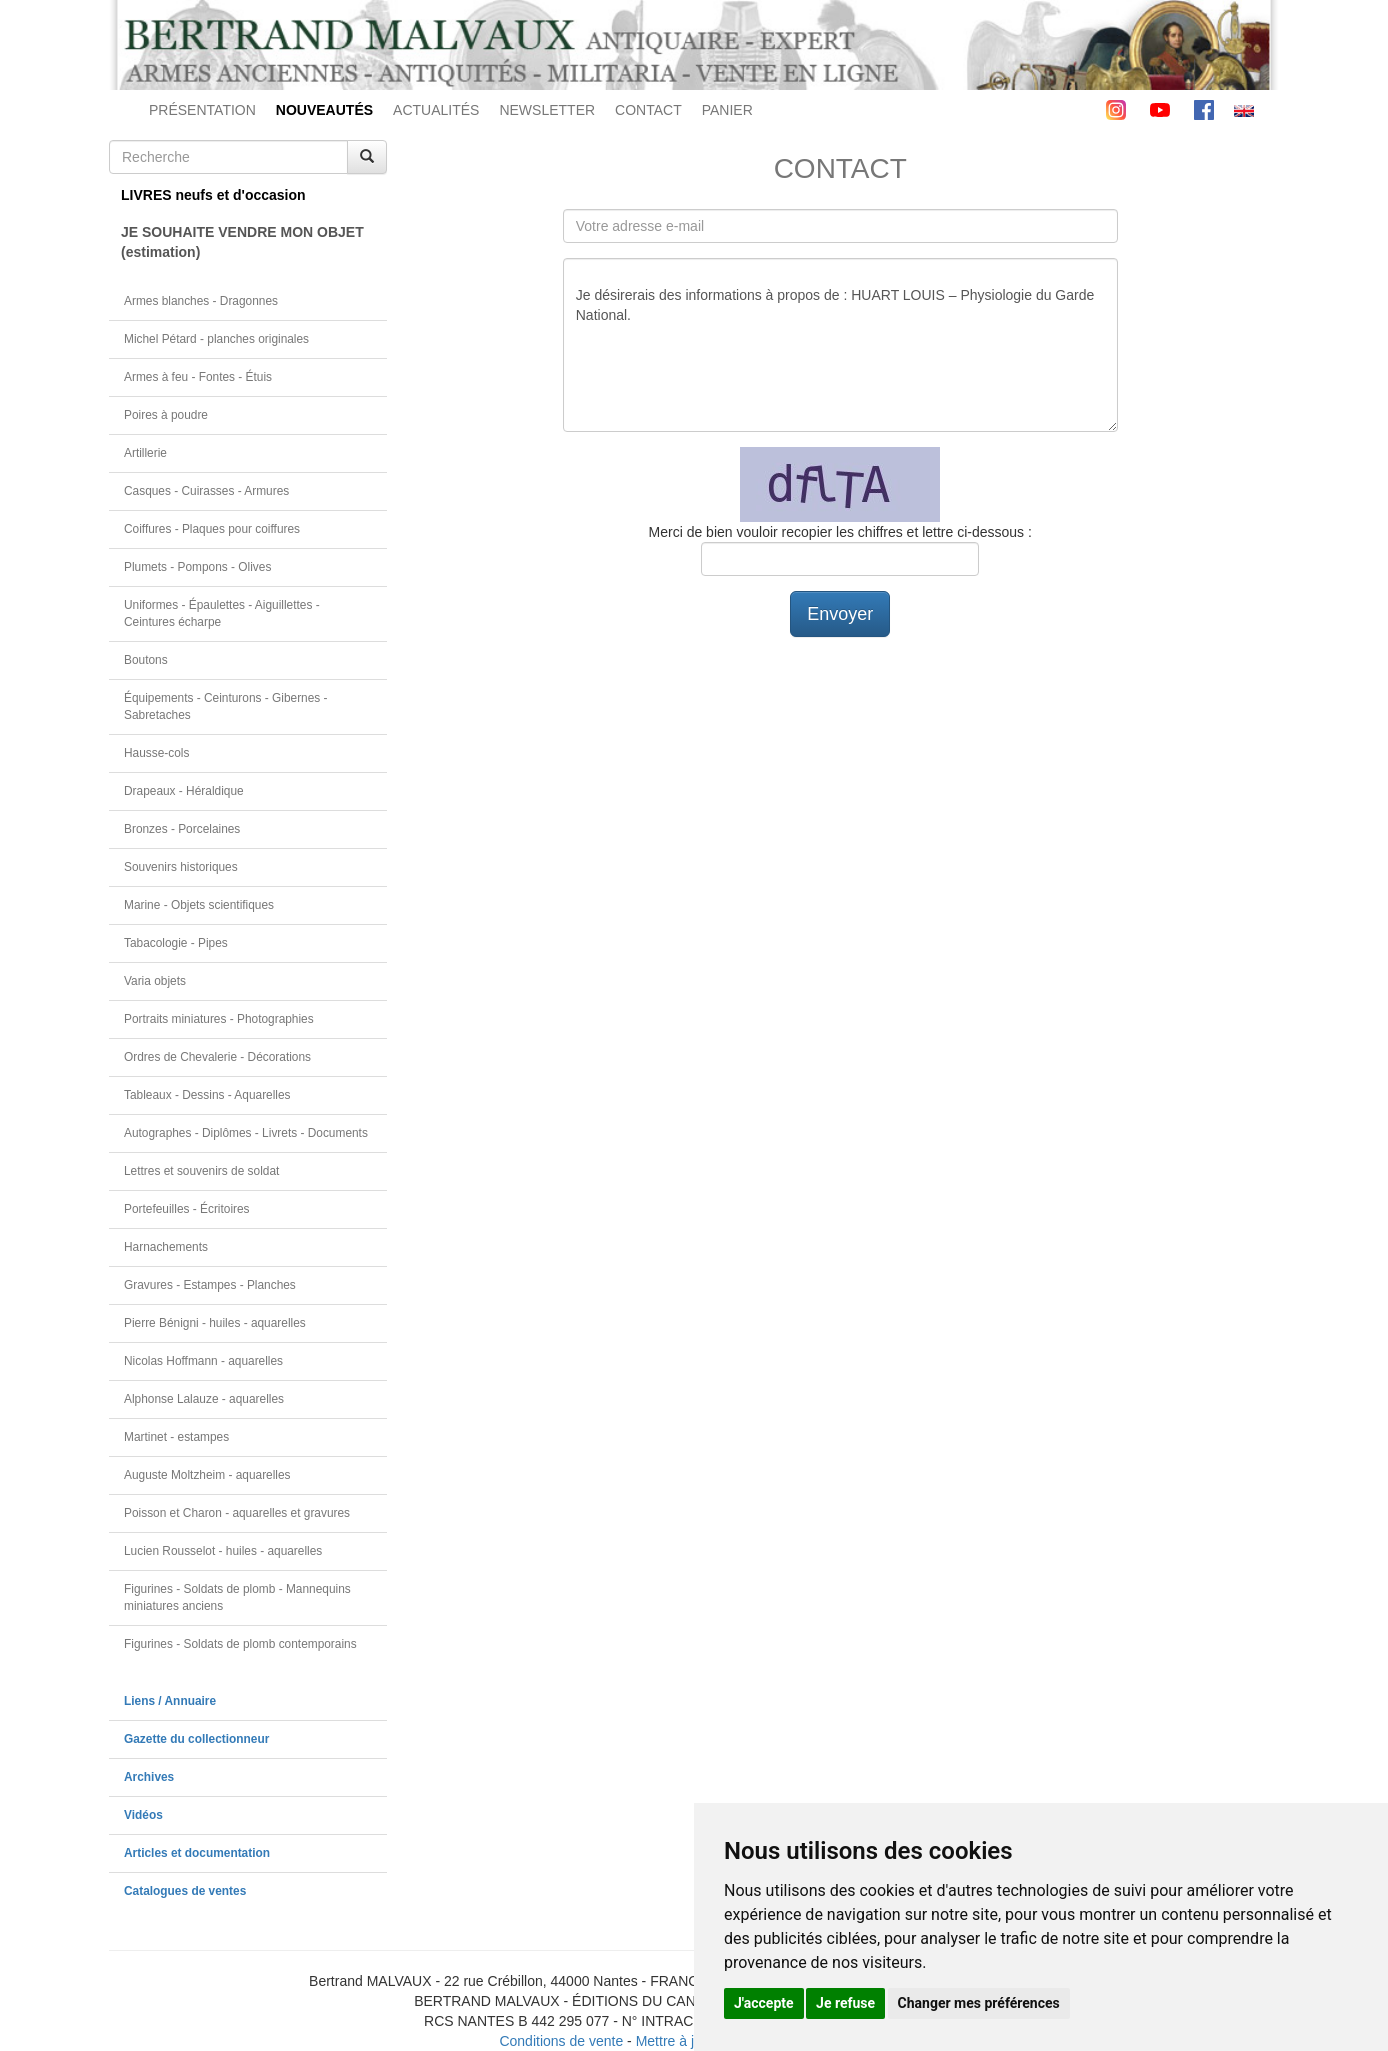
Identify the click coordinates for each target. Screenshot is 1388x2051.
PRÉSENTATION (202, 110)
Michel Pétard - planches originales (216, 339)
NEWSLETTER (547, 110)
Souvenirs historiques (181, 867)
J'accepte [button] (764, 2003)
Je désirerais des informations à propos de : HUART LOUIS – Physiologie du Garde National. (840, 345)
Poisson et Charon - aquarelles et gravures (237, 1513)
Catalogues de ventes (185, 1891)
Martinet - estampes (176, 1437)
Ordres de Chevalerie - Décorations (217, 1057)
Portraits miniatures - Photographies (219, 1019)
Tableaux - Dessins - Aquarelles (207, 1095)
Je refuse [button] (845, 2003)
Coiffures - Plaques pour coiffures (212, 529)
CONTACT (648, 110)
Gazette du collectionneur (196, 1739)
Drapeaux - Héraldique (184, 791)
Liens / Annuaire (170, 1701)
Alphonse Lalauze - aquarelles (204, 1399)
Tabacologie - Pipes (176, 943)
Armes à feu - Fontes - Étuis (198, 377)
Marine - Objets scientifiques (199, 905)
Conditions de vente (561, 2041)
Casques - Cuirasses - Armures (206, 491)
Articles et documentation (197, 1853)
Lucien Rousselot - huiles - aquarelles (223, 1551)
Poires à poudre (166, 415)
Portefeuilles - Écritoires (187, 1209)
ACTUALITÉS (436, 110)
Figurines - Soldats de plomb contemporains (240, 1644)
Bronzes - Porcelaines (182, 829)
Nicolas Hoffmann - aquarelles (203, 1361)
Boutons (146, 660)
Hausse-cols (156, 753)
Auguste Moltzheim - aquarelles (207, 1475)
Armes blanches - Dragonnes (201, 301)
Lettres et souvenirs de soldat (201, 1171)
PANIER (727, 110)
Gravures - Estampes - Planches (210, 1285)
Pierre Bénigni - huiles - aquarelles (215, 1323)
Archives (149, 1777)
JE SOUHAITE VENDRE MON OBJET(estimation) (242, 242)
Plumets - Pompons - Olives (197, 567)
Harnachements (166, 1247)
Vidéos (143, 1815)
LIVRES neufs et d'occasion (213, 195)
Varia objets (155, 981)
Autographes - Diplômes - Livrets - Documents (246, 1133)
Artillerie (145, 453)
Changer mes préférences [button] (979, 2003)
